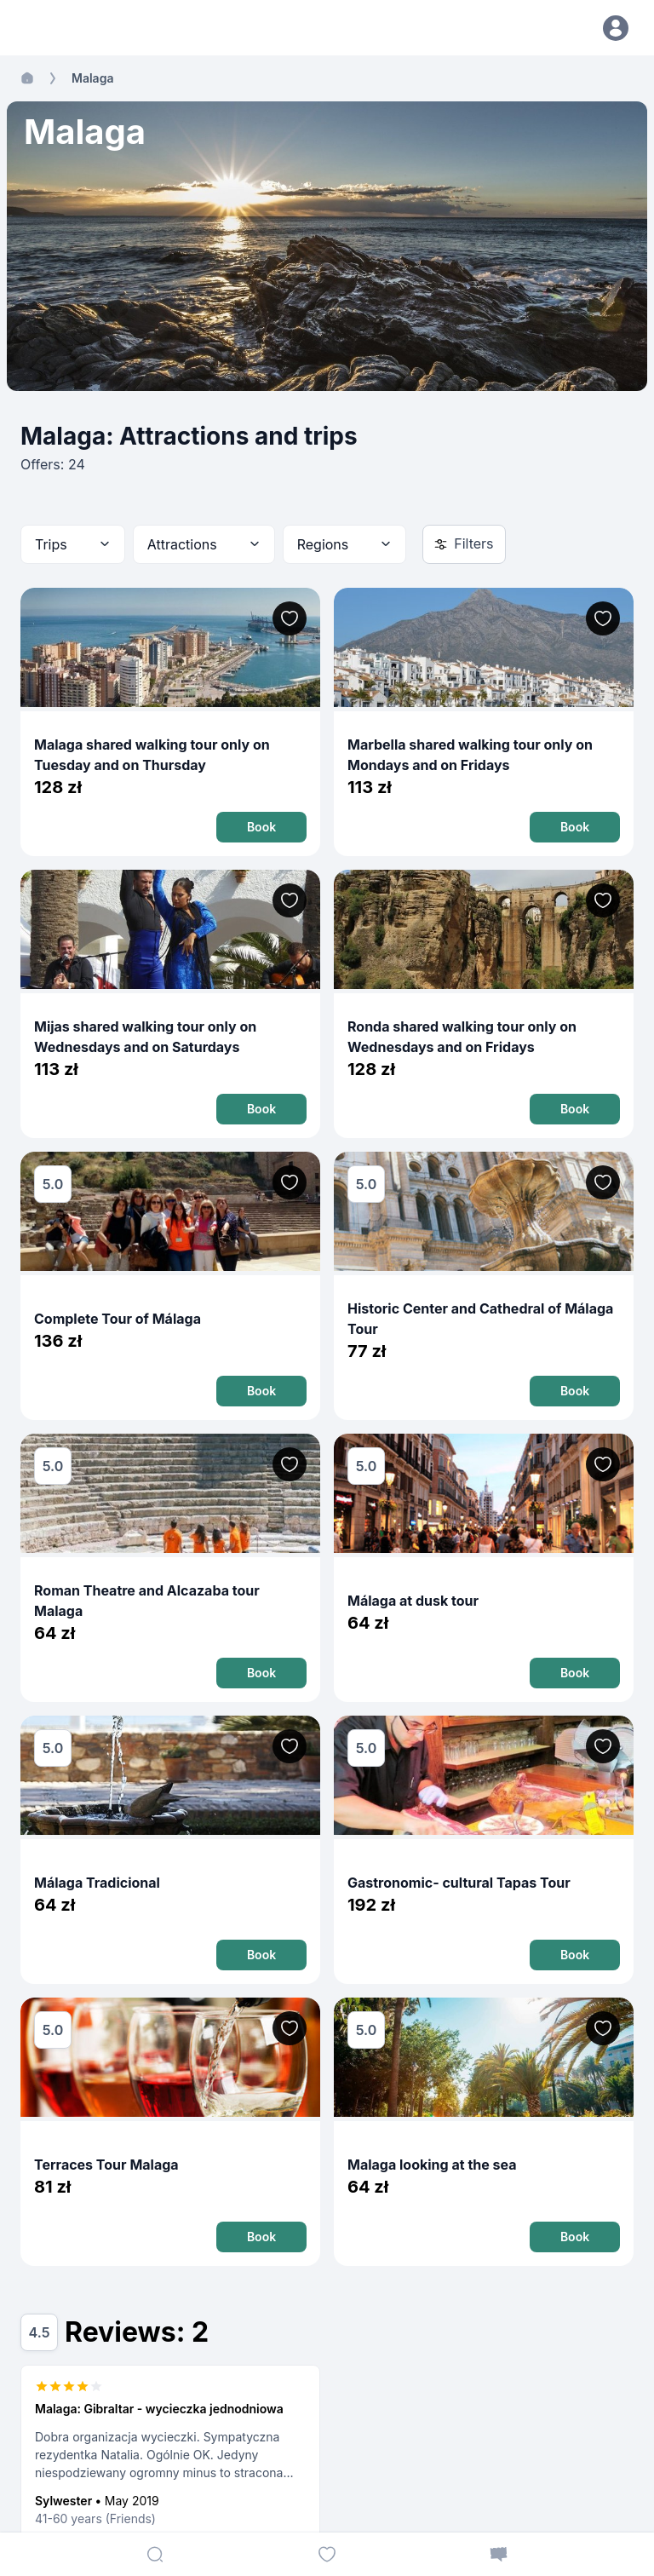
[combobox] (72, 544)
